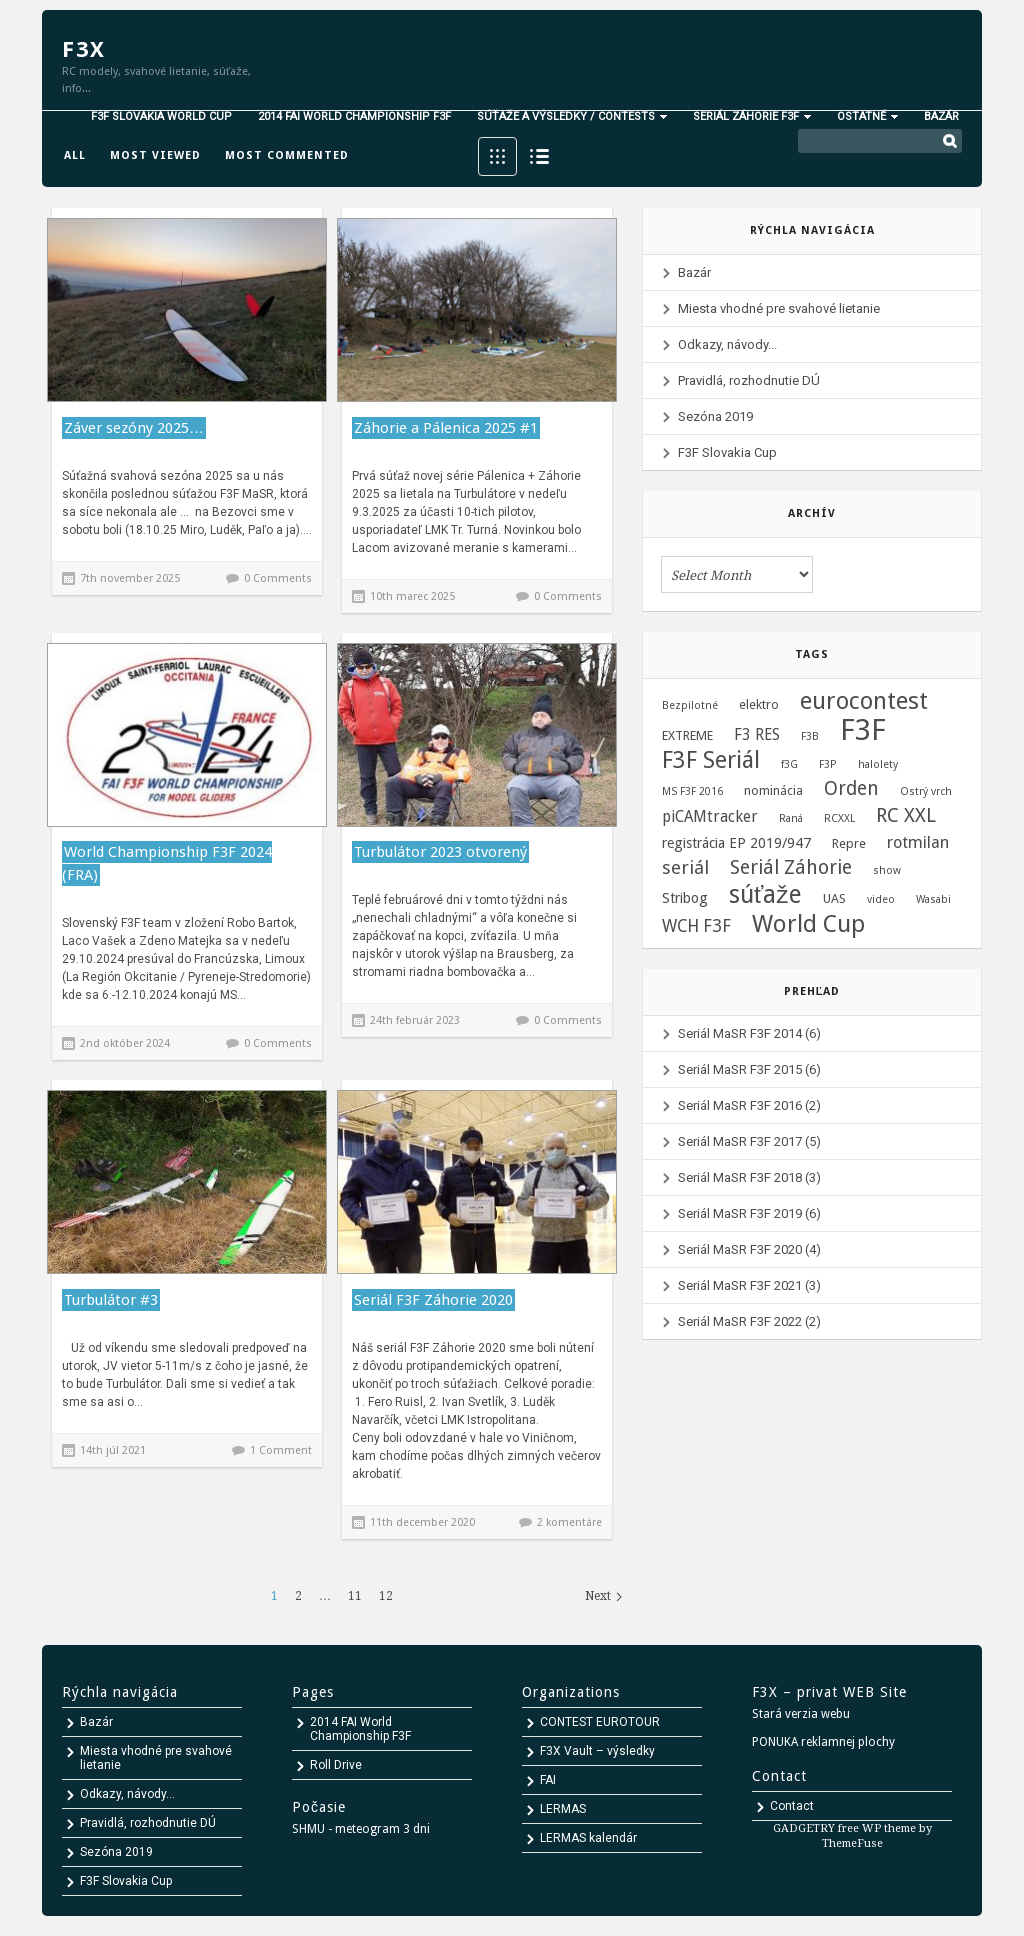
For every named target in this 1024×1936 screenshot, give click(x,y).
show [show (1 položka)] (887, 870)
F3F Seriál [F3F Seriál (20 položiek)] (711, 761)
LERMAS (563, 1809)
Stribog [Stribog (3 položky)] (685, 898)
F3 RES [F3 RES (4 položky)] (757, 735)
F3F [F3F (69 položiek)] (863, 730)
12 (386, 1596)
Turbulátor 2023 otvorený (440, 852)
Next (598, 1596)
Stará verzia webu (801, 1714)
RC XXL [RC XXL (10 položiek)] (906, 816)
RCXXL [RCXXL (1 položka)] (839, 818)
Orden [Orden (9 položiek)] (851, 789)
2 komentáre (569, 1522)
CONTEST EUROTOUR (600, 1722)
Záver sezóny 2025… (134, 428)
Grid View (497, 156)
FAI (548, 1780)
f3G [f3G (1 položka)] (789, 764)
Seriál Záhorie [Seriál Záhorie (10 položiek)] (791, 868)
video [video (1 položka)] (881, 899)
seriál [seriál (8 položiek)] (685, 868)
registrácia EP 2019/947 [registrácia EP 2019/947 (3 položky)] (736, 843)
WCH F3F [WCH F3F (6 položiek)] (696, 926)
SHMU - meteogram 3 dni (361, 1829)
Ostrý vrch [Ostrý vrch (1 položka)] (926, 791)
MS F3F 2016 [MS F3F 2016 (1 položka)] (692, 791)
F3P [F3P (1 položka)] (828, 764)
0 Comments (278, 578)
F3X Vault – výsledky (597, 1751)
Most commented (287, 155)
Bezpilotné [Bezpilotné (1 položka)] (690, 705)
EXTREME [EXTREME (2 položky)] (687, 735)
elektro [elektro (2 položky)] (759, 704)
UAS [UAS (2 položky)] (834, 898)
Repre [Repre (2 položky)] (849, 843)
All (75, 155)
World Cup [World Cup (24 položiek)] (808, 924)
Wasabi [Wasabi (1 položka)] (933, 899)
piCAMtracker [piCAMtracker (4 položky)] (710, 817)
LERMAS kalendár (588, 1838)
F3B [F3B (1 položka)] (810, 736)
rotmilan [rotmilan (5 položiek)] (918, 842)
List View (539, 156)
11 (355, 1596)
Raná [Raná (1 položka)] (791, 818)
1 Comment (281, 1450)
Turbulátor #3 (111, 1300)
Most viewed (155, 155)
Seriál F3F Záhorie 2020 (433, 1300)
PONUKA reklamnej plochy (823, 1742)
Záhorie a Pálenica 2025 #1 (446, 428)
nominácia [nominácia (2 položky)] (773, 790)
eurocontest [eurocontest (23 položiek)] (864, 701)
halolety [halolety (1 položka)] (878, 764)
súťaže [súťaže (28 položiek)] (765, 895)
